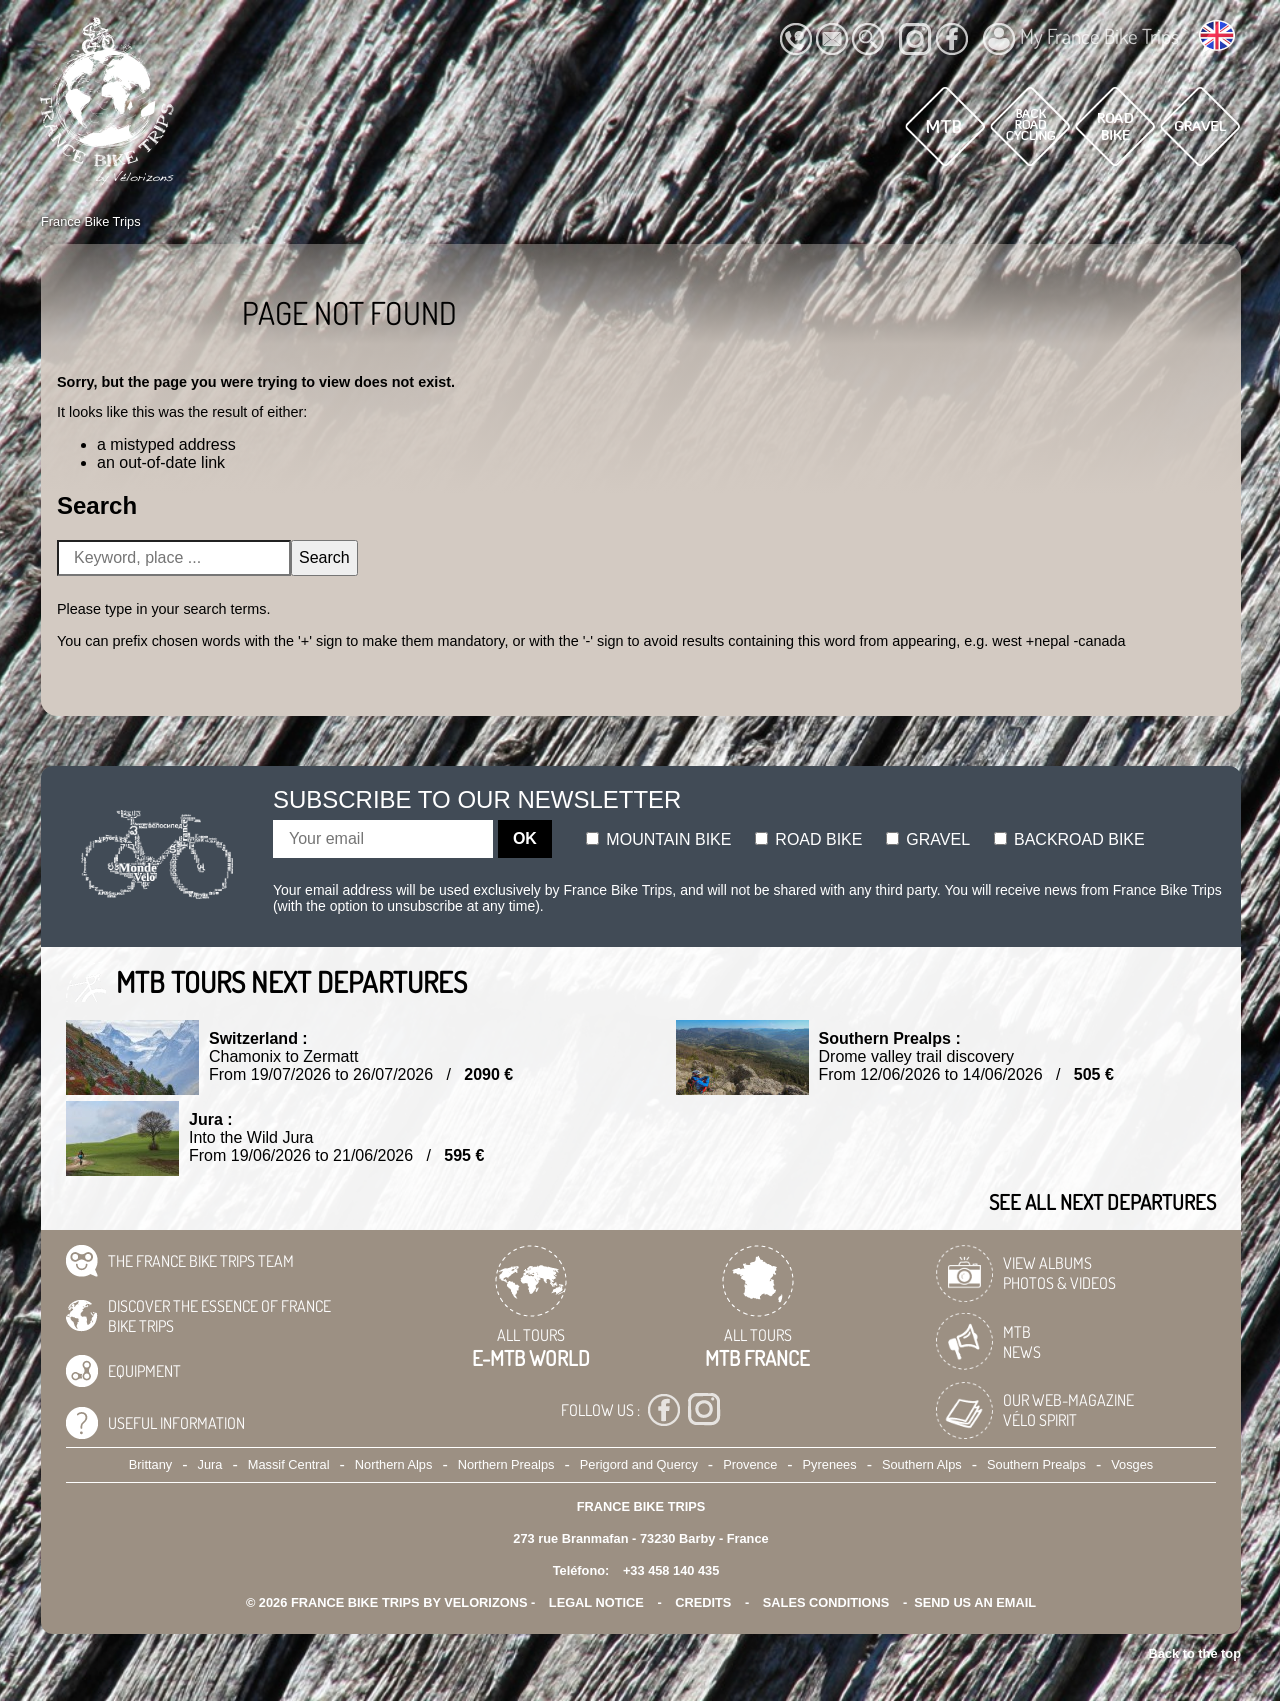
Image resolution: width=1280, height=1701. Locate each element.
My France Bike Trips (1081, 39)
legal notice (596, 1602)
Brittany (150, 1464)
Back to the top (1195, 1653)
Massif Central (289, 1464)
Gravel (928, 839)
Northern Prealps (506, 1464)
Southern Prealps (1036, 1464)
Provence (750, 1464)
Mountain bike (659, 839)
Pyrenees (830, 1464)
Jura (210, 1464)
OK (525, 838)
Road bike (809, 839)
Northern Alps (394, 1464)
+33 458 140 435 (671, 1570)
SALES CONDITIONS (826, 1602)
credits (703, 1602)
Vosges (1132, 1464)
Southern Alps (922, 1464)
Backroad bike (1069, 839)
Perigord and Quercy (639, 1464)
